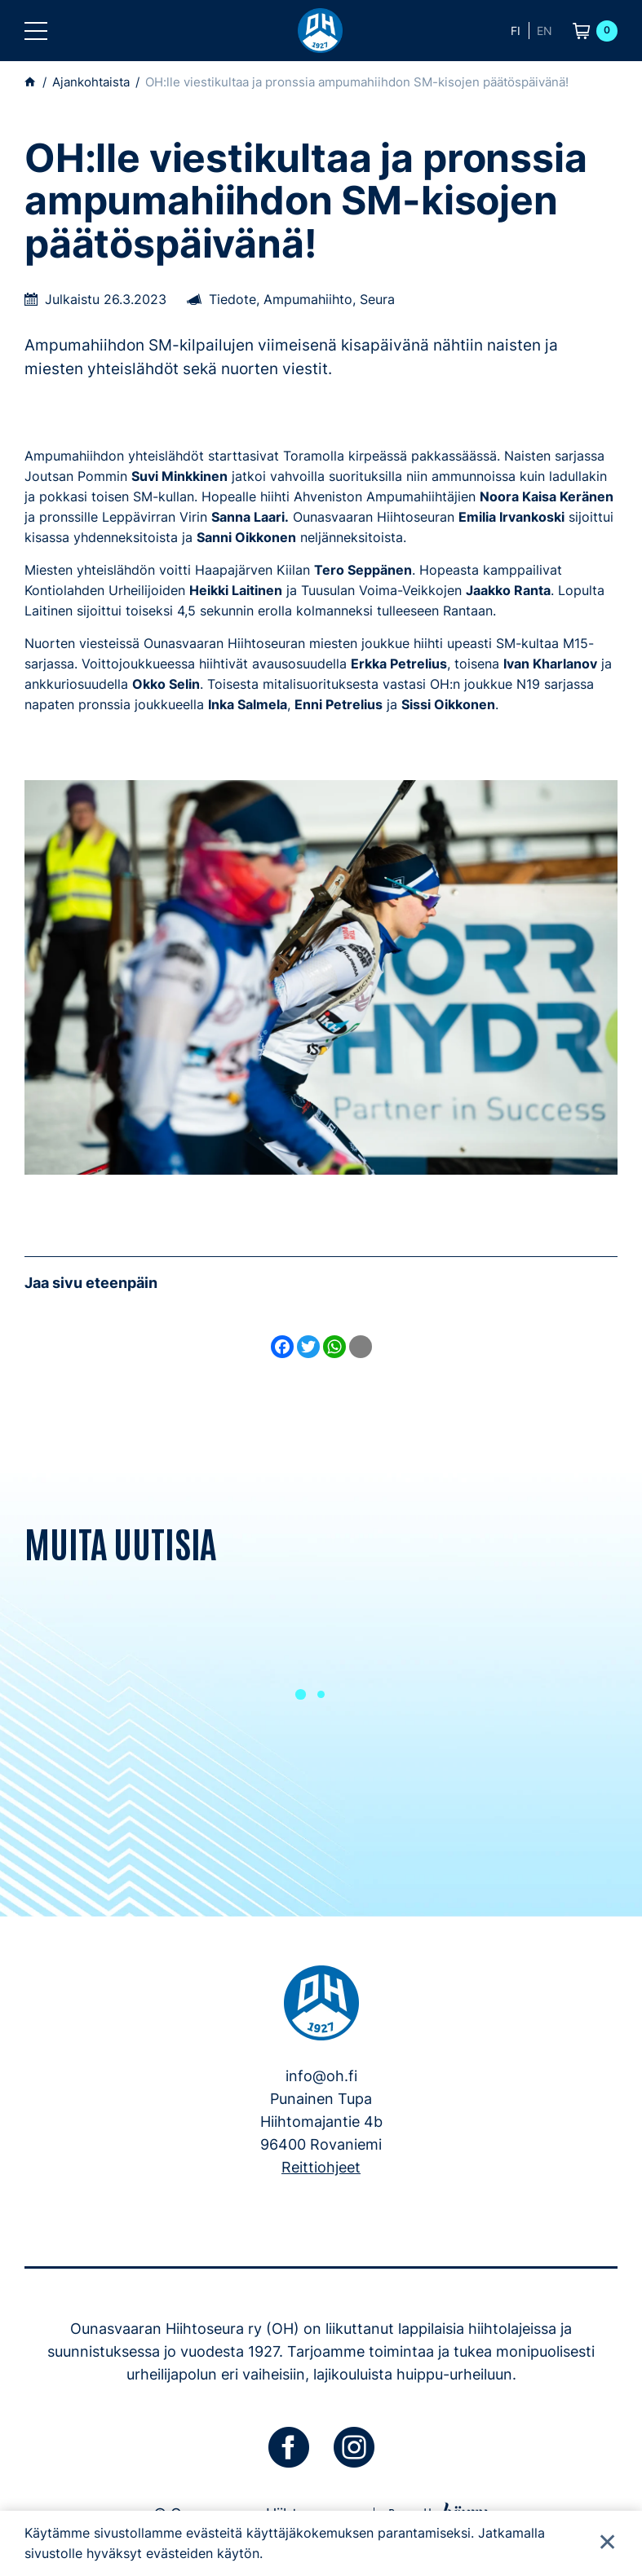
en (544, 30)
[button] (35, 31)
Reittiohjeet (321, 2167)
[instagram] (354, 2447)
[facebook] (288, 2447)
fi (515, 30)
